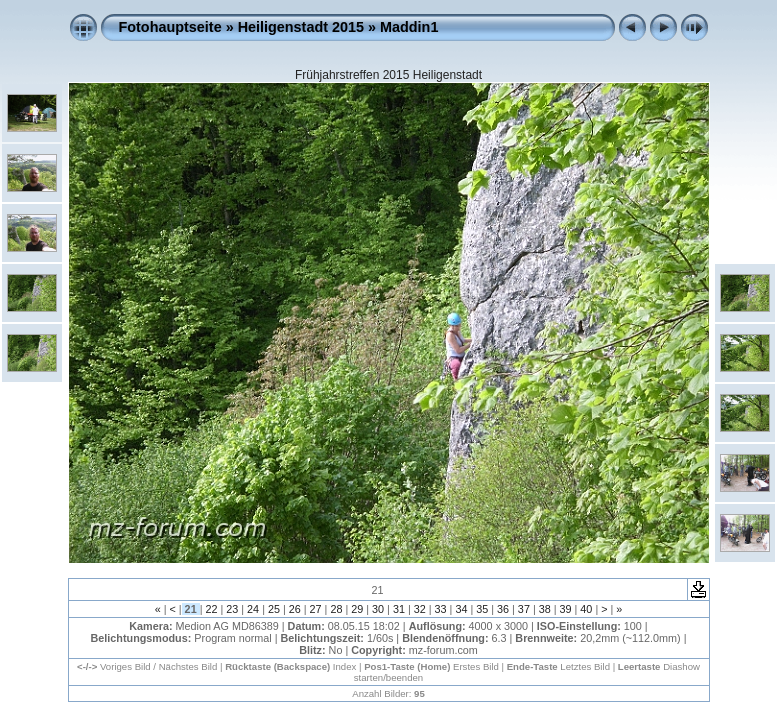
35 (482, 609)
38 (545, 609)
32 (420, 609)
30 (378, 609)
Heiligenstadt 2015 (301, 27)
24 (253, 609)
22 (211, 609)
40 (586, 609)
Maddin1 (409, 27)
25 (274, 609)
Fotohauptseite (170, 27)
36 (503, 609)
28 (336, 609)
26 (295, 609)
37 (524, 609)
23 (232, 609)
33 (441, 609)
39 (566, 609)
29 (357, 609)
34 (461, 609)
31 (399, 609)
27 (316, 609)
